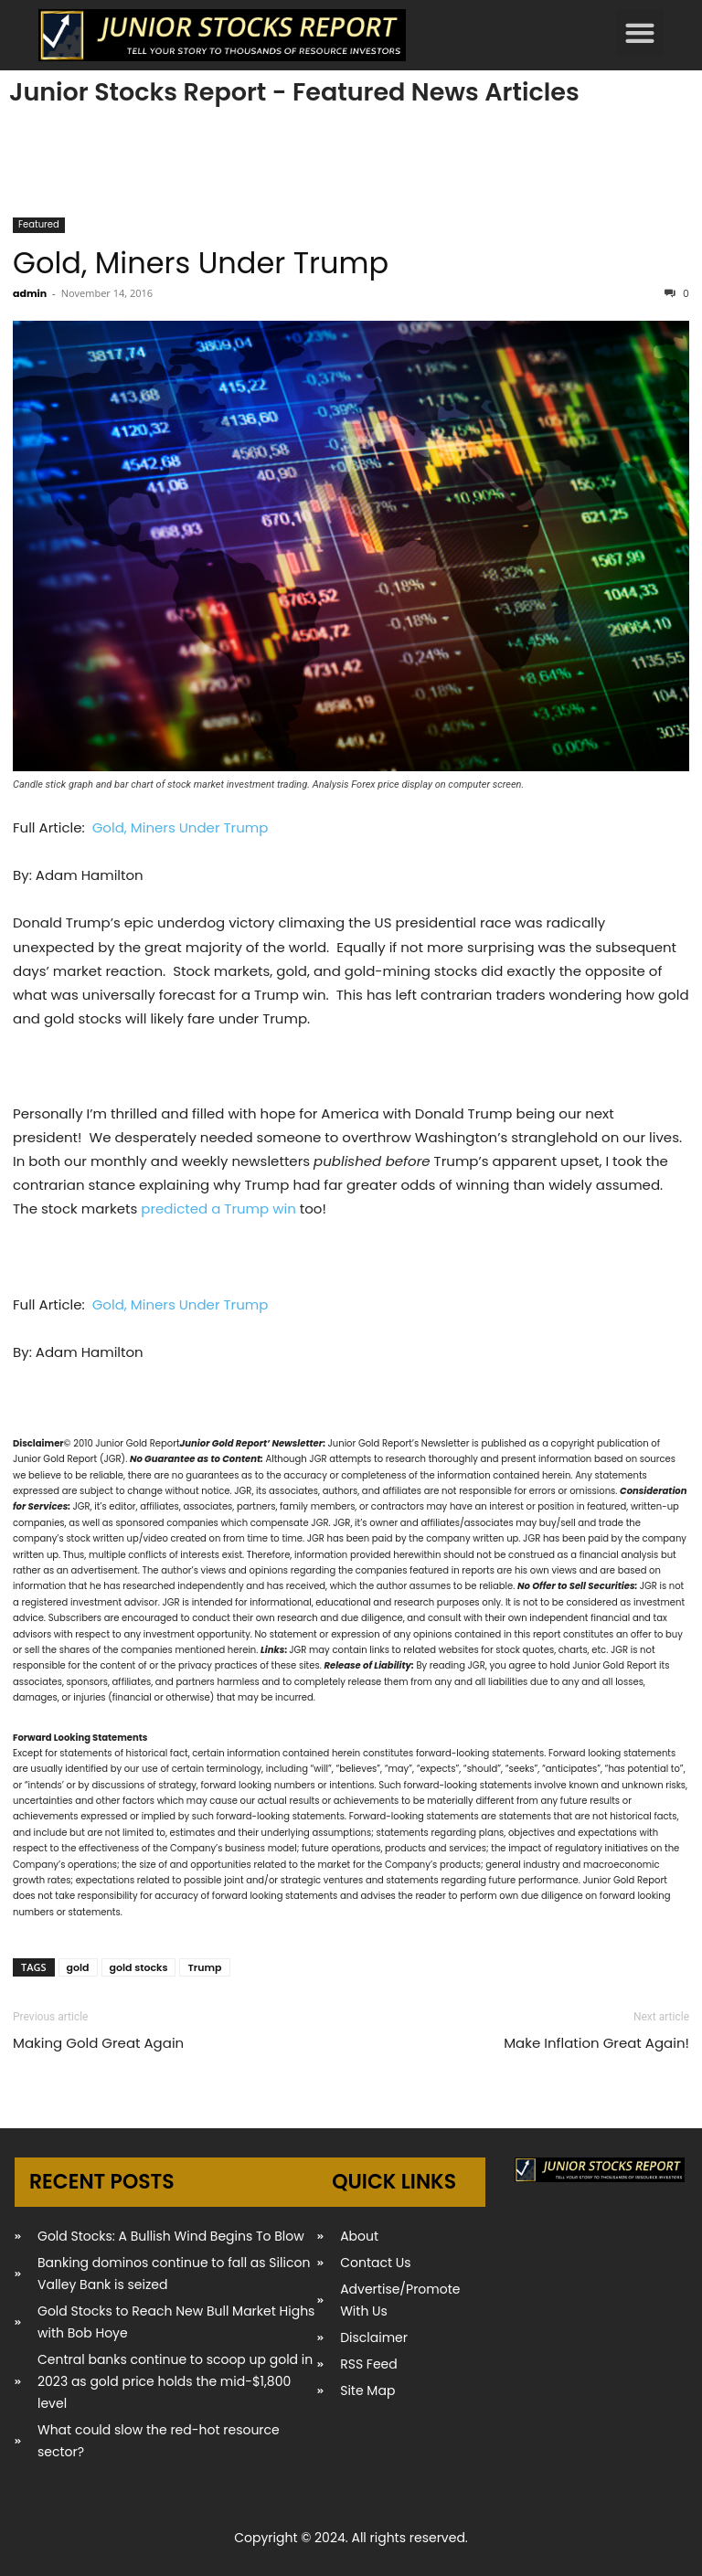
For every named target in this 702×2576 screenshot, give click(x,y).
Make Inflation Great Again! (596, 2042)
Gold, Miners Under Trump (200, 262)
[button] (640, 32)
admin (30, 293)
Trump (204, 1967)
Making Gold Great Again (98, 2042)
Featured (38, 224)
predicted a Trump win (218, 1208)
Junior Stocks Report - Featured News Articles (294, 92)
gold (78, 1967)
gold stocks (139, 1967)
